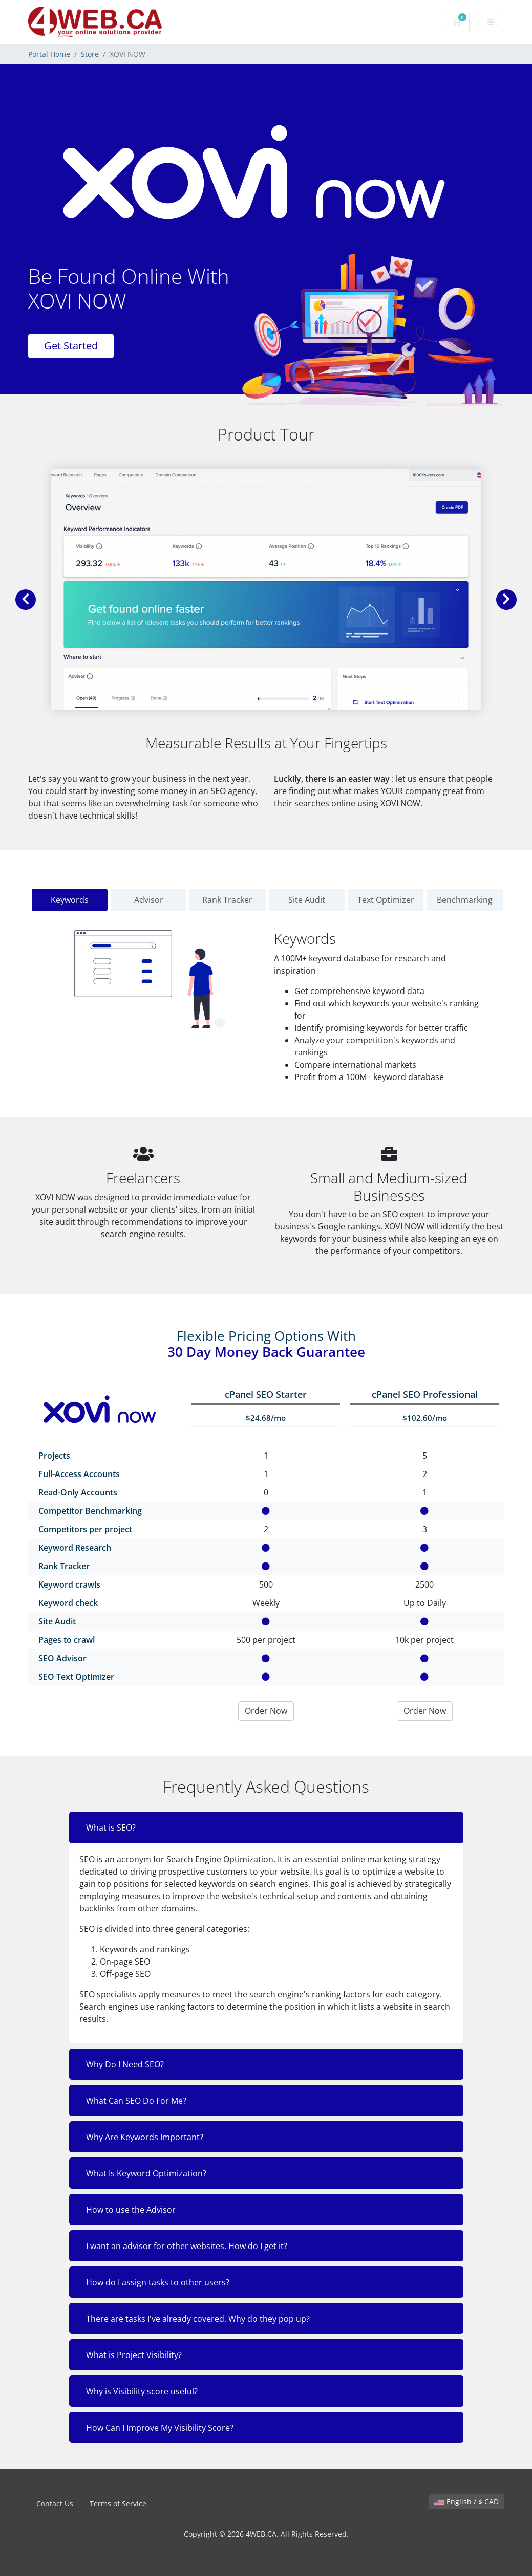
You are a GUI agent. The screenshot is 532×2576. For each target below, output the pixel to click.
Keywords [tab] (70, 900)
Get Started (71, 346)
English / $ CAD (466, 2501)
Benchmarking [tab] (465, 900)
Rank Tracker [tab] (227, 900)
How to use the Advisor (131, 2209)
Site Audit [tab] (306, 900)
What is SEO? (111, 1827)
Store (90, 54)
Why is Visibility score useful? (142, 2391)
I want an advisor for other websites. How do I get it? (186, 2246)
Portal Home (49, 54)
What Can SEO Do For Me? (136, 2100)
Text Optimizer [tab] (385, 900)
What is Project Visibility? (134, 2355)
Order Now (266, 1710)
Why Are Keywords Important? (144, 2137)
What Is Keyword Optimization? (146, 2173)
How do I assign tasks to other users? (157, 2282)
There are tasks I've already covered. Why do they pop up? (198, 2318)
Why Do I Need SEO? (125, 2064)
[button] (25, 599)
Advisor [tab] (148, 900)
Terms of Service (118, 2503)
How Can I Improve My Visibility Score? (159, 2427)
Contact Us (54, 2503)
